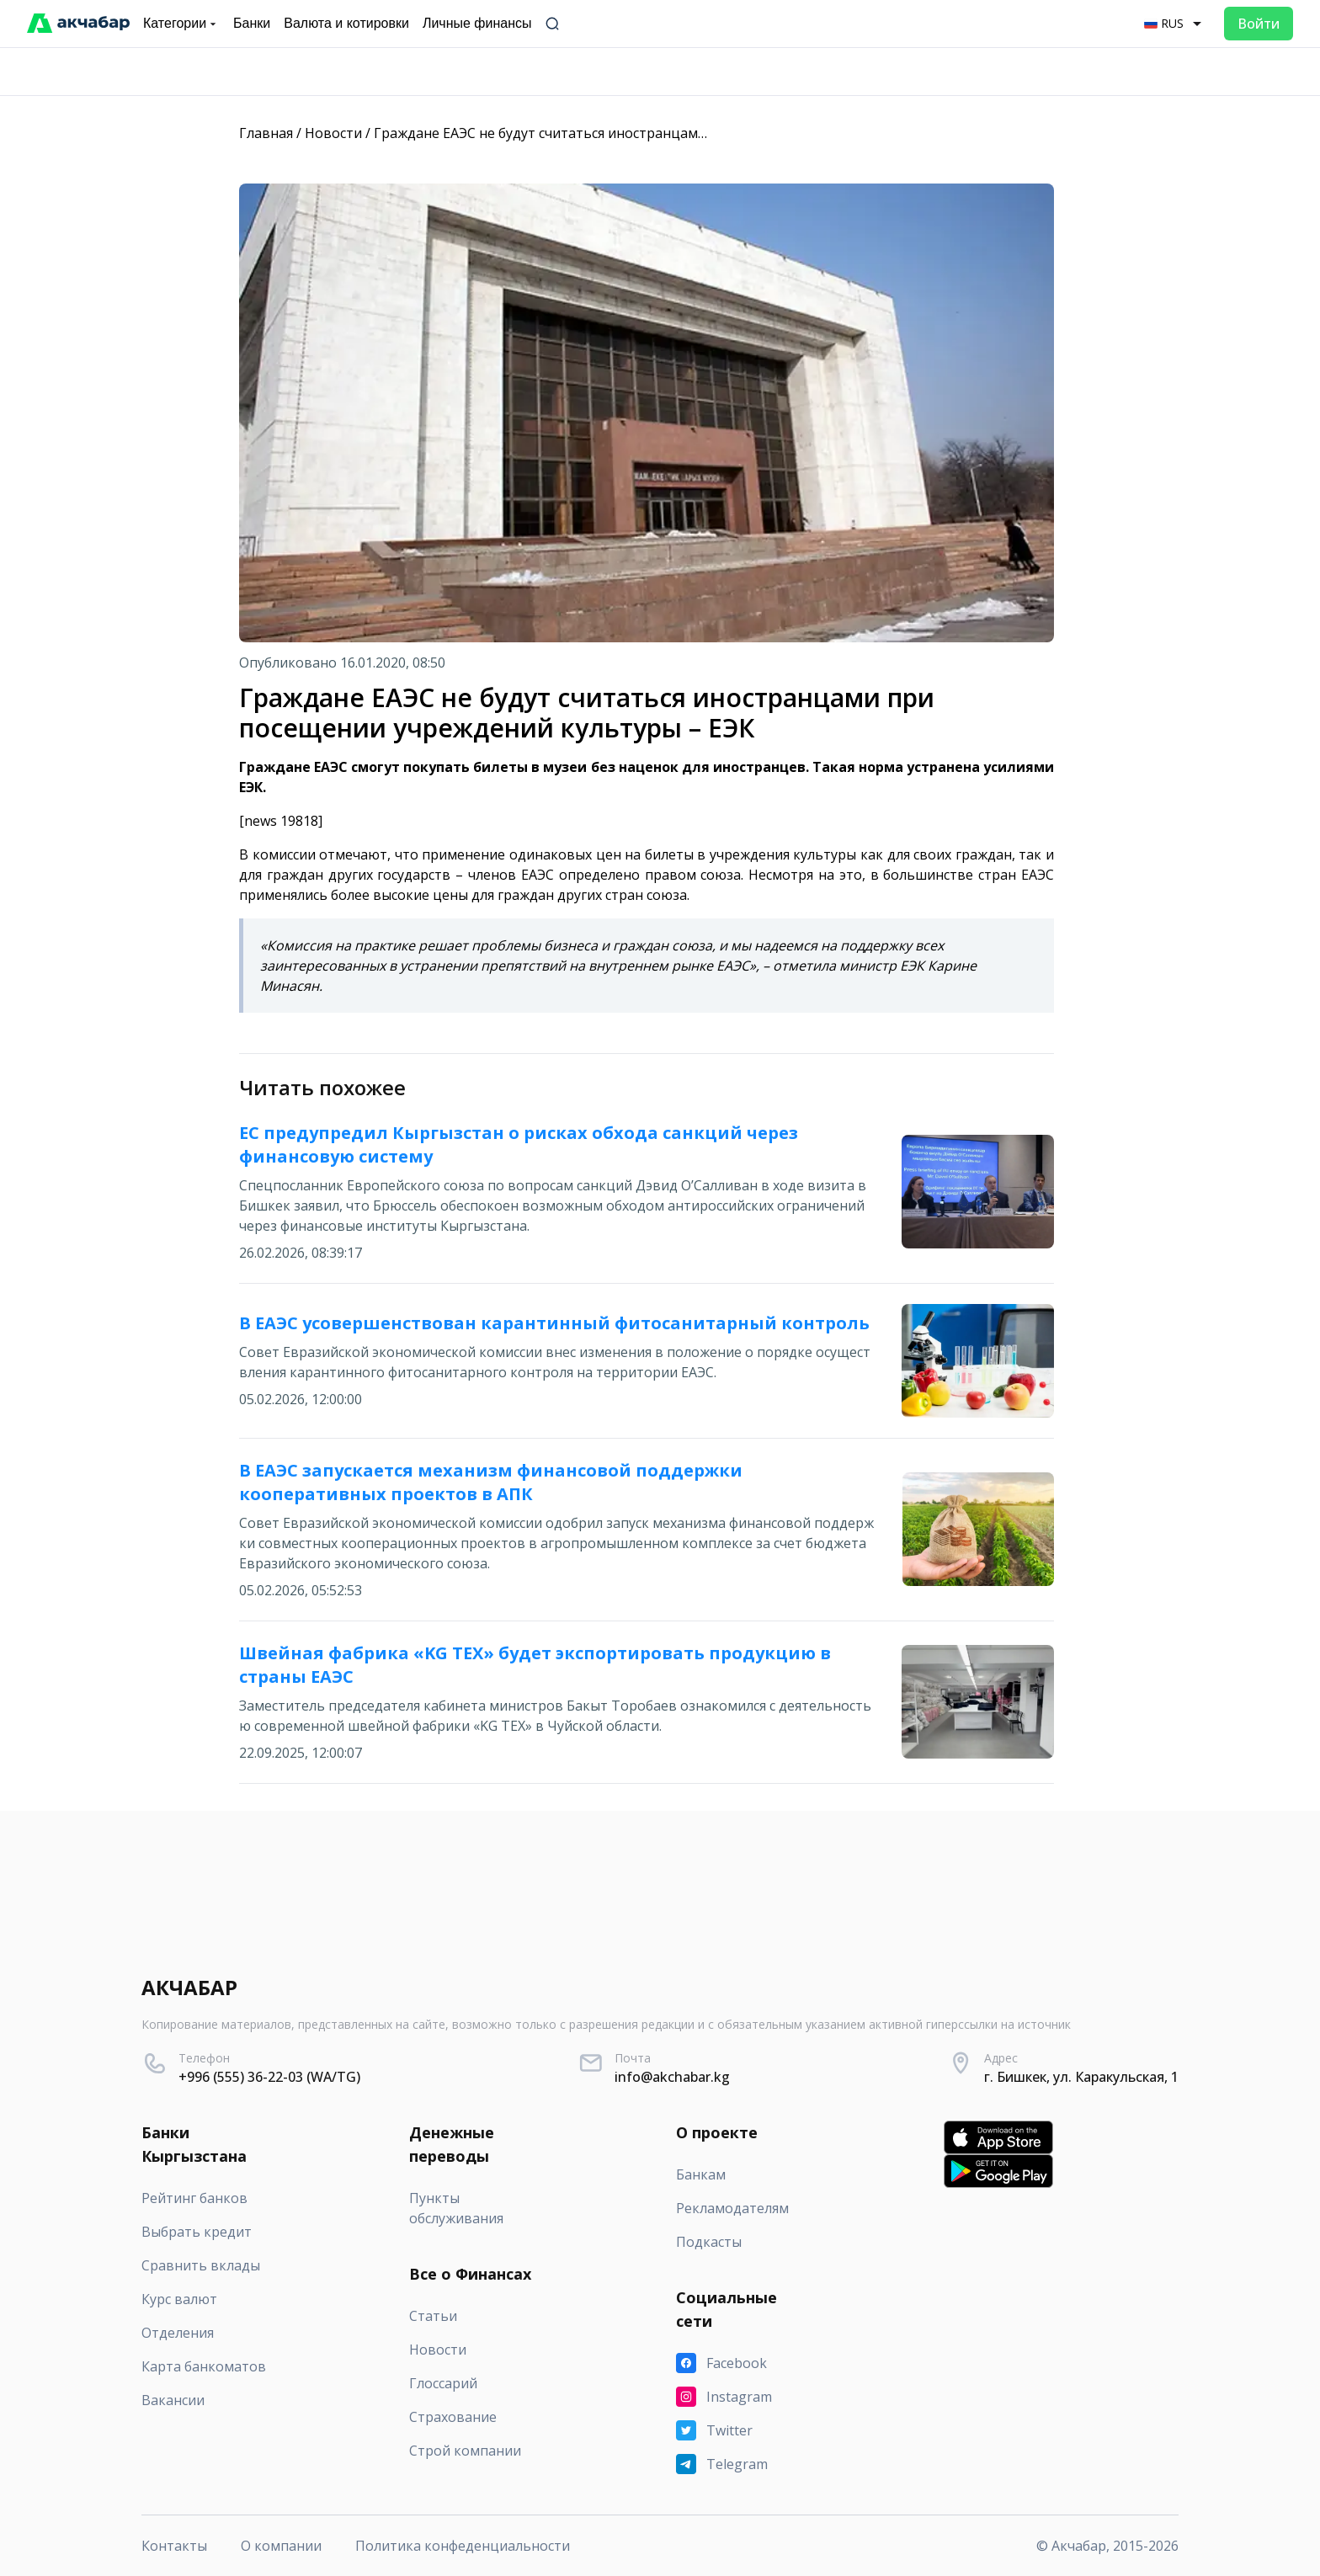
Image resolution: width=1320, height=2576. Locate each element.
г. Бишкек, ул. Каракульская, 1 (1081, 2077)
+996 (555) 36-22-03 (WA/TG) (269, 2077)
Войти (1259, 23)
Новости (333, 133)
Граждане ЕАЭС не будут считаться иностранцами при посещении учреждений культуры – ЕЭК (689, 133)
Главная (266, 133)
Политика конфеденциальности (462, 2545)
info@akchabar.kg (672, 2077)
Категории (181, 23)
